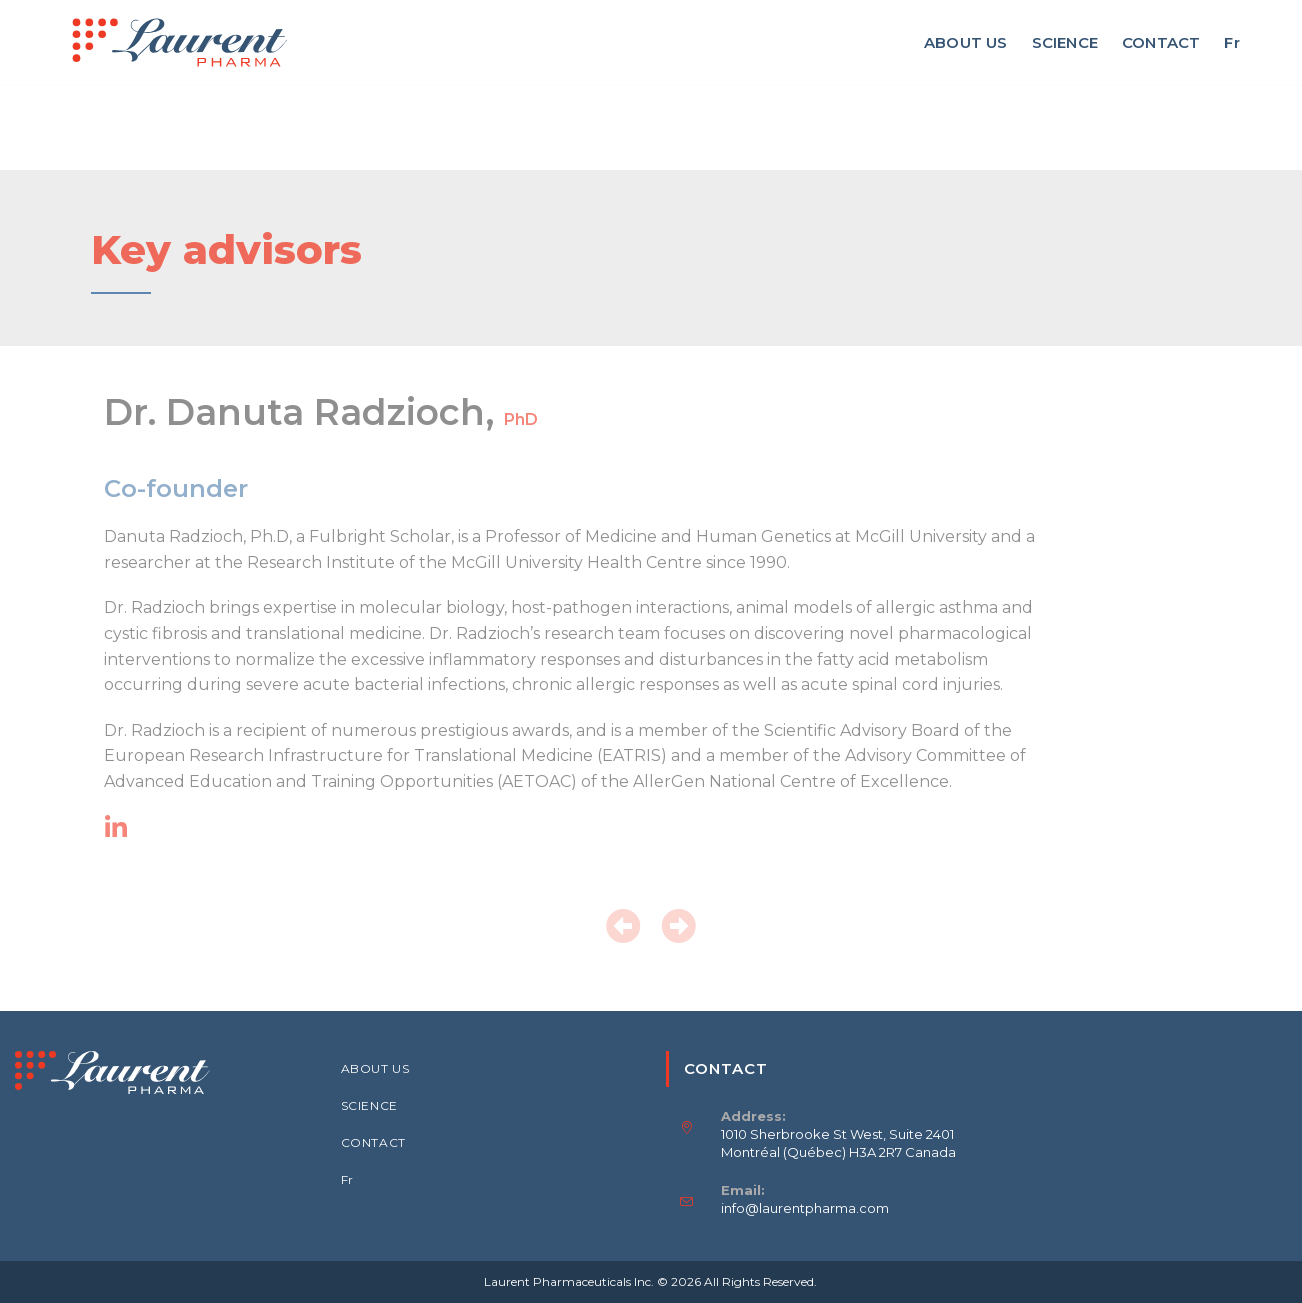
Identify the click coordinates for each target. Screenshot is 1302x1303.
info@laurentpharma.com (805, 1208)
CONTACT (373, 1142)
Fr (347, 1179)
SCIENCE (369, 1105)
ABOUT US (375, 1068)
